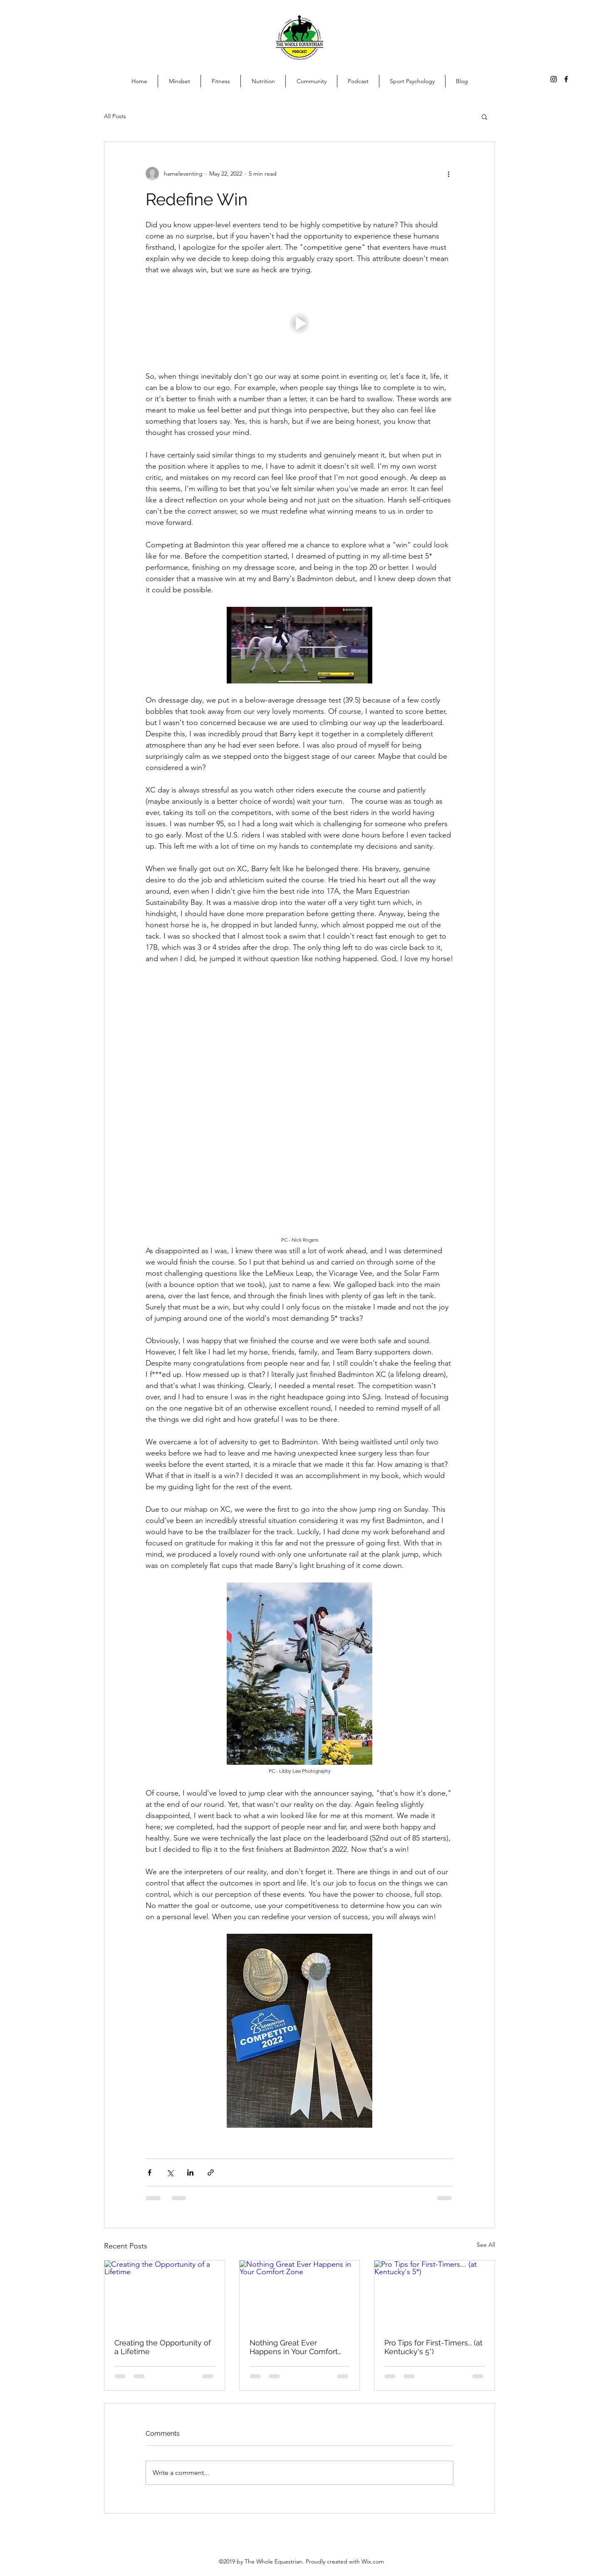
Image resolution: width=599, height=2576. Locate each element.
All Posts (115, 116)
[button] (484, 116)
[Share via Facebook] (149, 2172)
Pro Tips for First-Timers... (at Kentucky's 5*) (433, 2347)
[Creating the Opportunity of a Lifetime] (164, 2294)
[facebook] (566, 79)
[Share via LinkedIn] (190, 2172)
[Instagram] (553, 79)
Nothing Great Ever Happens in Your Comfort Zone (294, 2347)
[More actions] (448, 174)
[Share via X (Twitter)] (170, 2172)
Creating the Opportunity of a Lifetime (162, 2347)
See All (486, 2244)
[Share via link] (211, 2172)
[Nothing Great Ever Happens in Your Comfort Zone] (300, 2294)
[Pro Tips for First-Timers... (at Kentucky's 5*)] (434, 2294)
